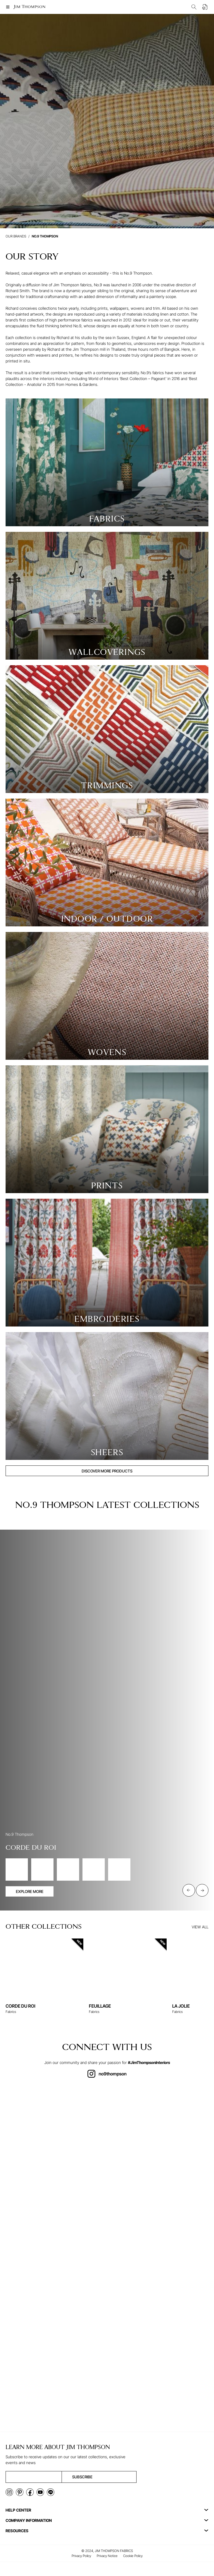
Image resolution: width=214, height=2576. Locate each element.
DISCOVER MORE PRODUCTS (107, 1471)
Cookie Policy (133, 2556)
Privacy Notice (107, 2556)
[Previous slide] (189, 1890)
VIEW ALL (200, 1926)
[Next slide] (202, 1890)
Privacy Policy (81, 2556)
